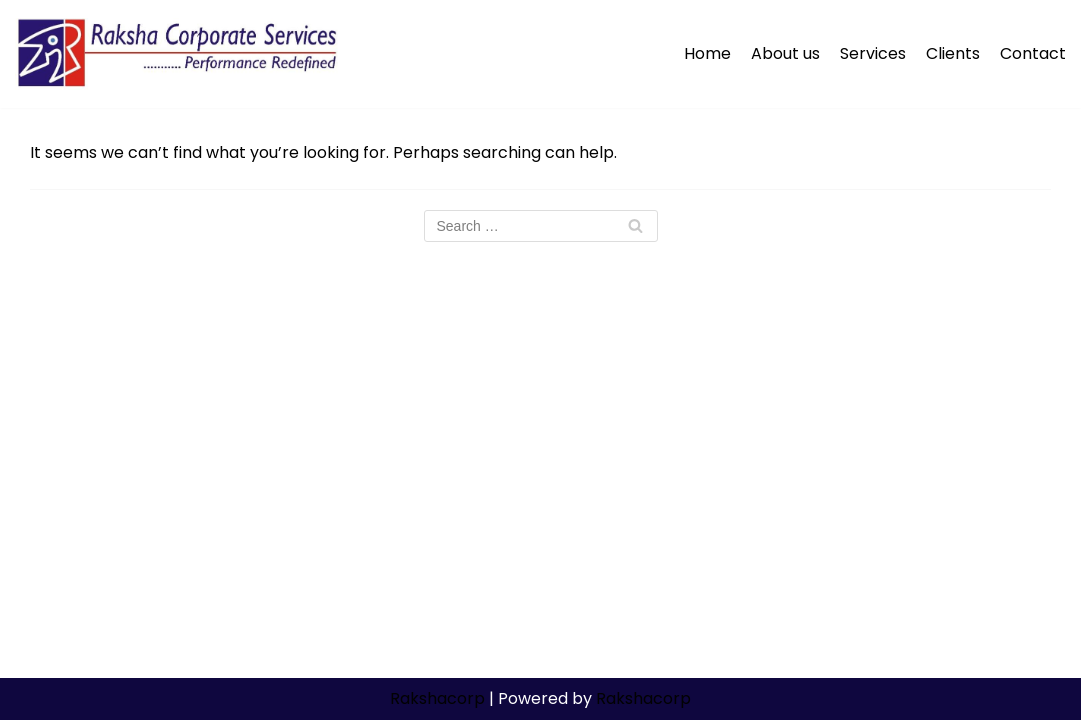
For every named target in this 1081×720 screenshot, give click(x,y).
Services (873, 53)
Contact (1033, 53)
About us (785, 53)
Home (707, 53)
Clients (953, 53)
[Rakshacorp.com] (179, 54)
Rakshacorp (437, 698)
